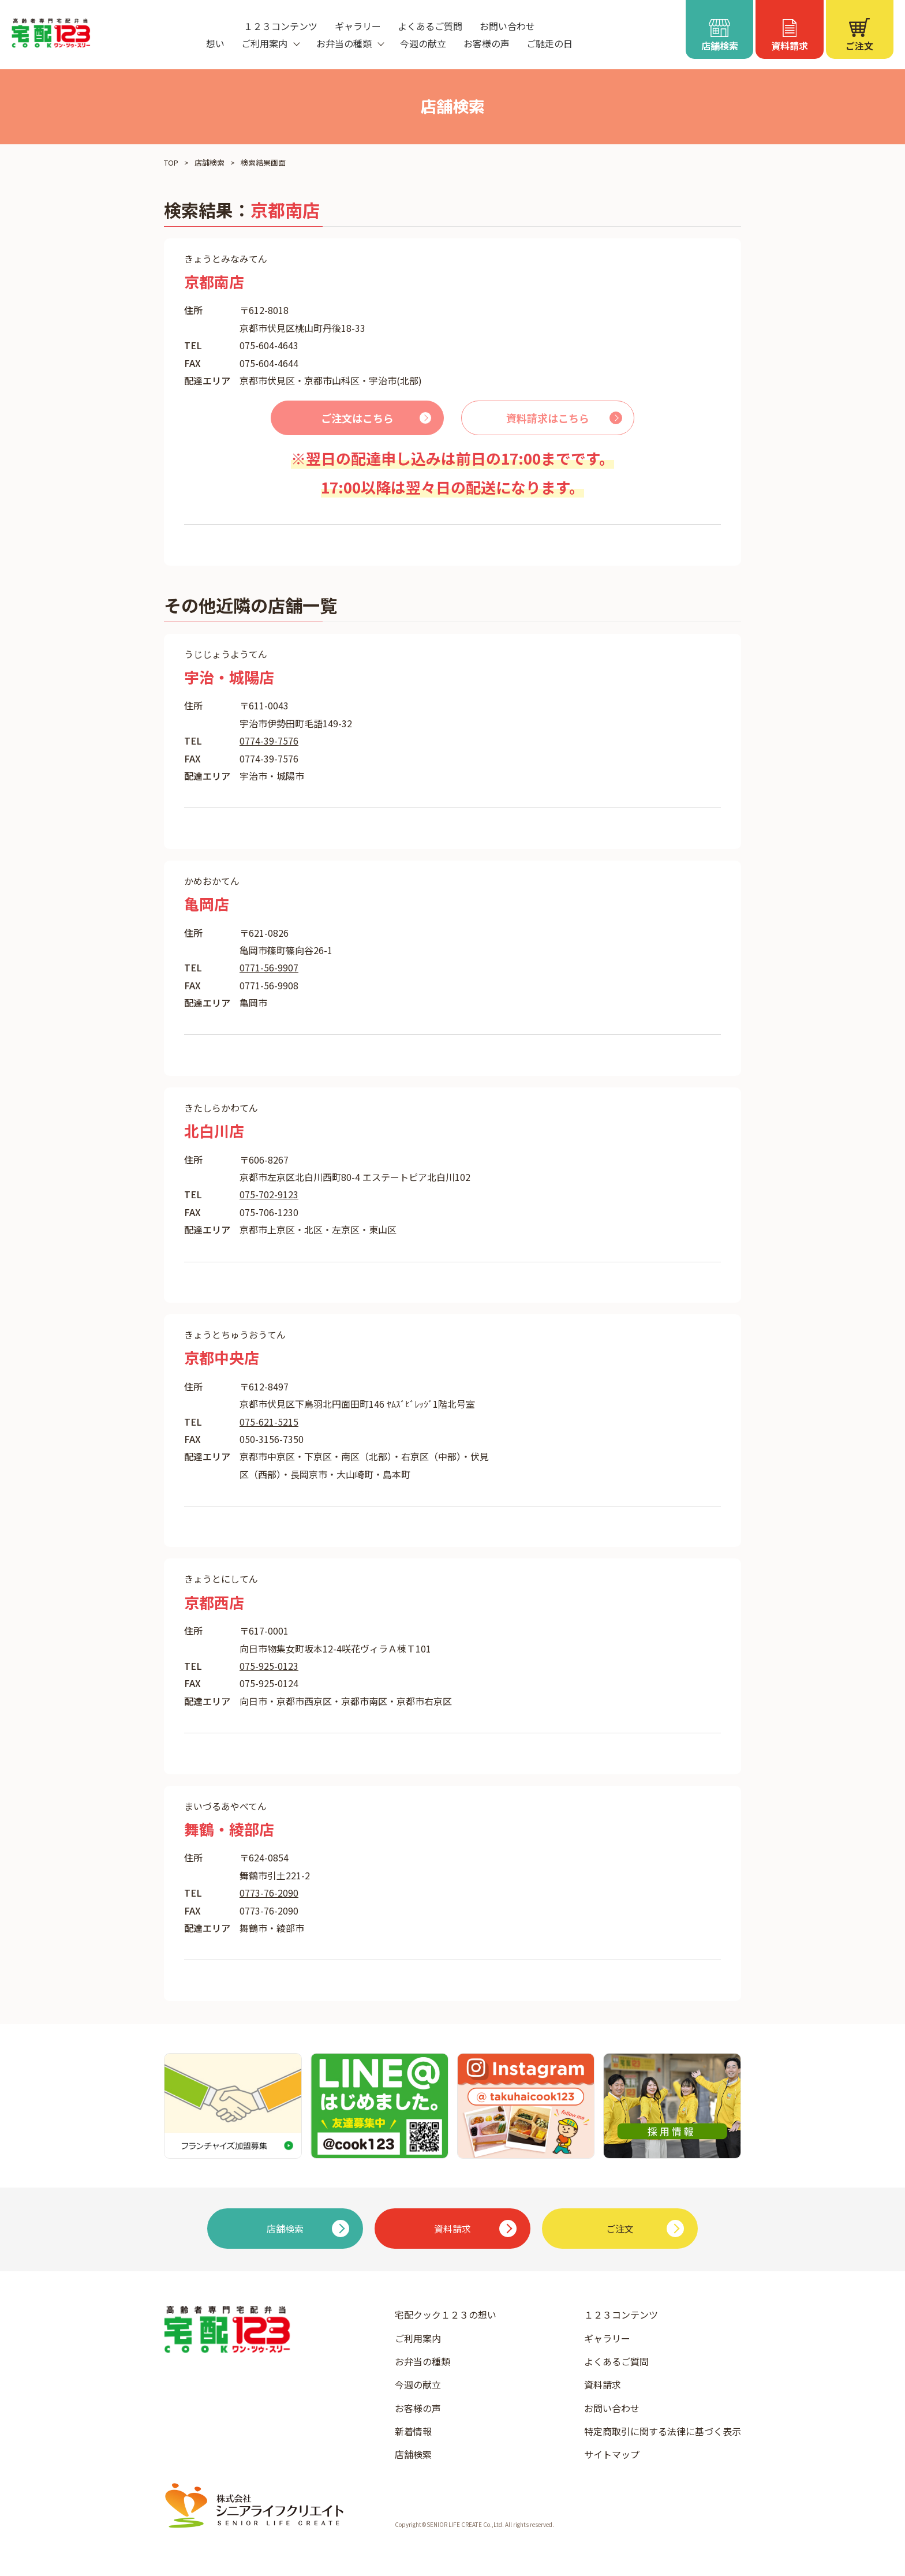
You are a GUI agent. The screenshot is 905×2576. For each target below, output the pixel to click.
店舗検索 (210, 162)
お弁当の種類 (422, 2361)
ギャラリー (358, 26)
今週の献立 (423, 43)
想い (215, 43)
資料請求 (602, 2384)
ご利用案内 (418, 2338)
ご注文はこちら (357, 417)
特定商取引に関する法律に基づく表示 (662, 2431)
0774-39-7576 (269, 740)
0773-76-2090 (269, 1893)
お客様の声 (486, 43)
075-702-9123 (269, 1194)
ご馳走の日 (549, 43)
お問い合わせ (507, 26)
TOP (171, 162)
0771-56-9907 (269, 967)
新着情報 (413, 2431)
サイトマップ (612, 2454)
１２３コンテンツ (280, 26)
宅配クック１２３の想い (445, 2314)
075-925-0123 (269, 1666)
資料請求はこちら (547, 417)
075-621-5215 (269, 1422)
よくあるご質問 (430, 26)
